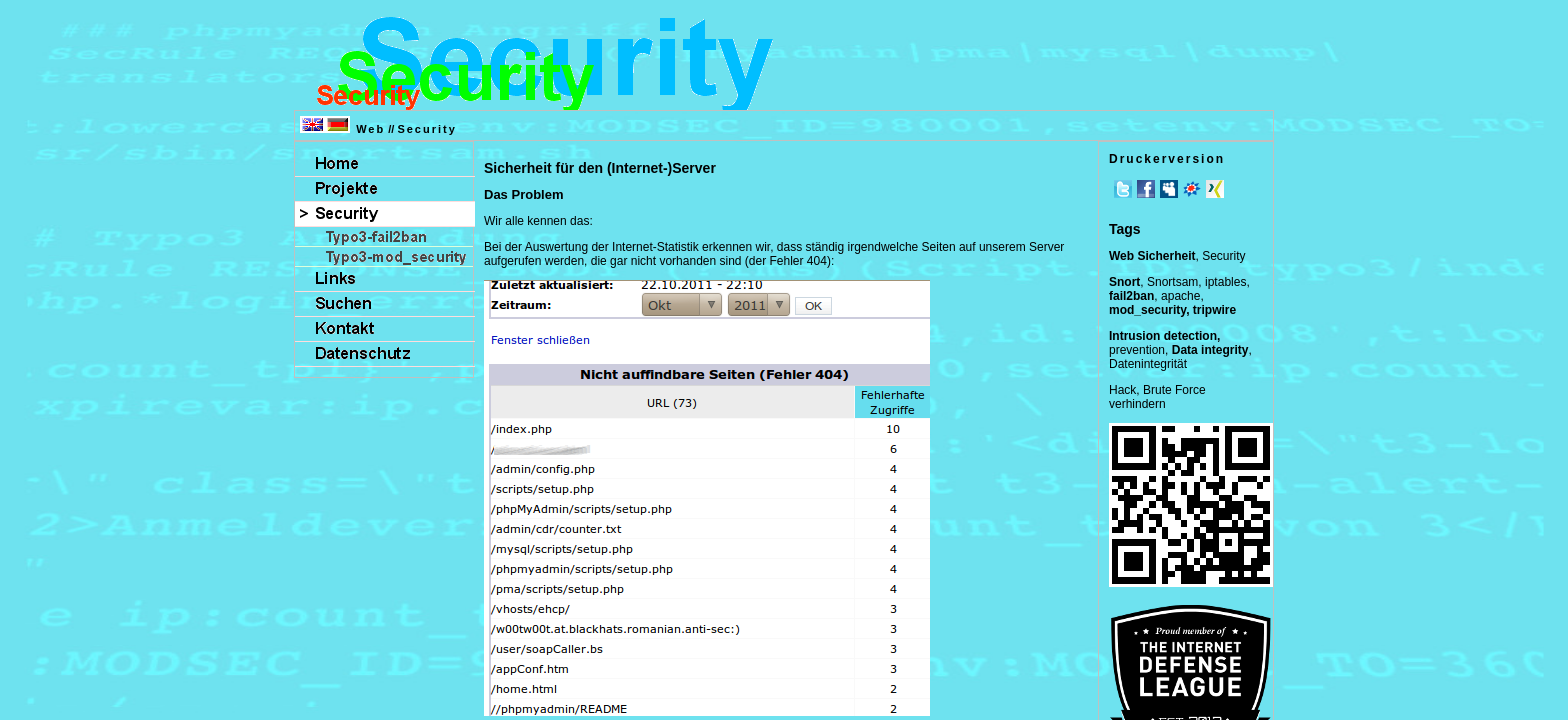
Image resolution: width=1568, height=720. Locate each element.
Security (426, 129)
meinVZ (1192, 189)
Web (370, 129)
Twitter (1123, 189)
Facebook (1146, 189)
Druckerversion (1167, 159)
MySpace (1169, 189)
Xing (1215, 189)
